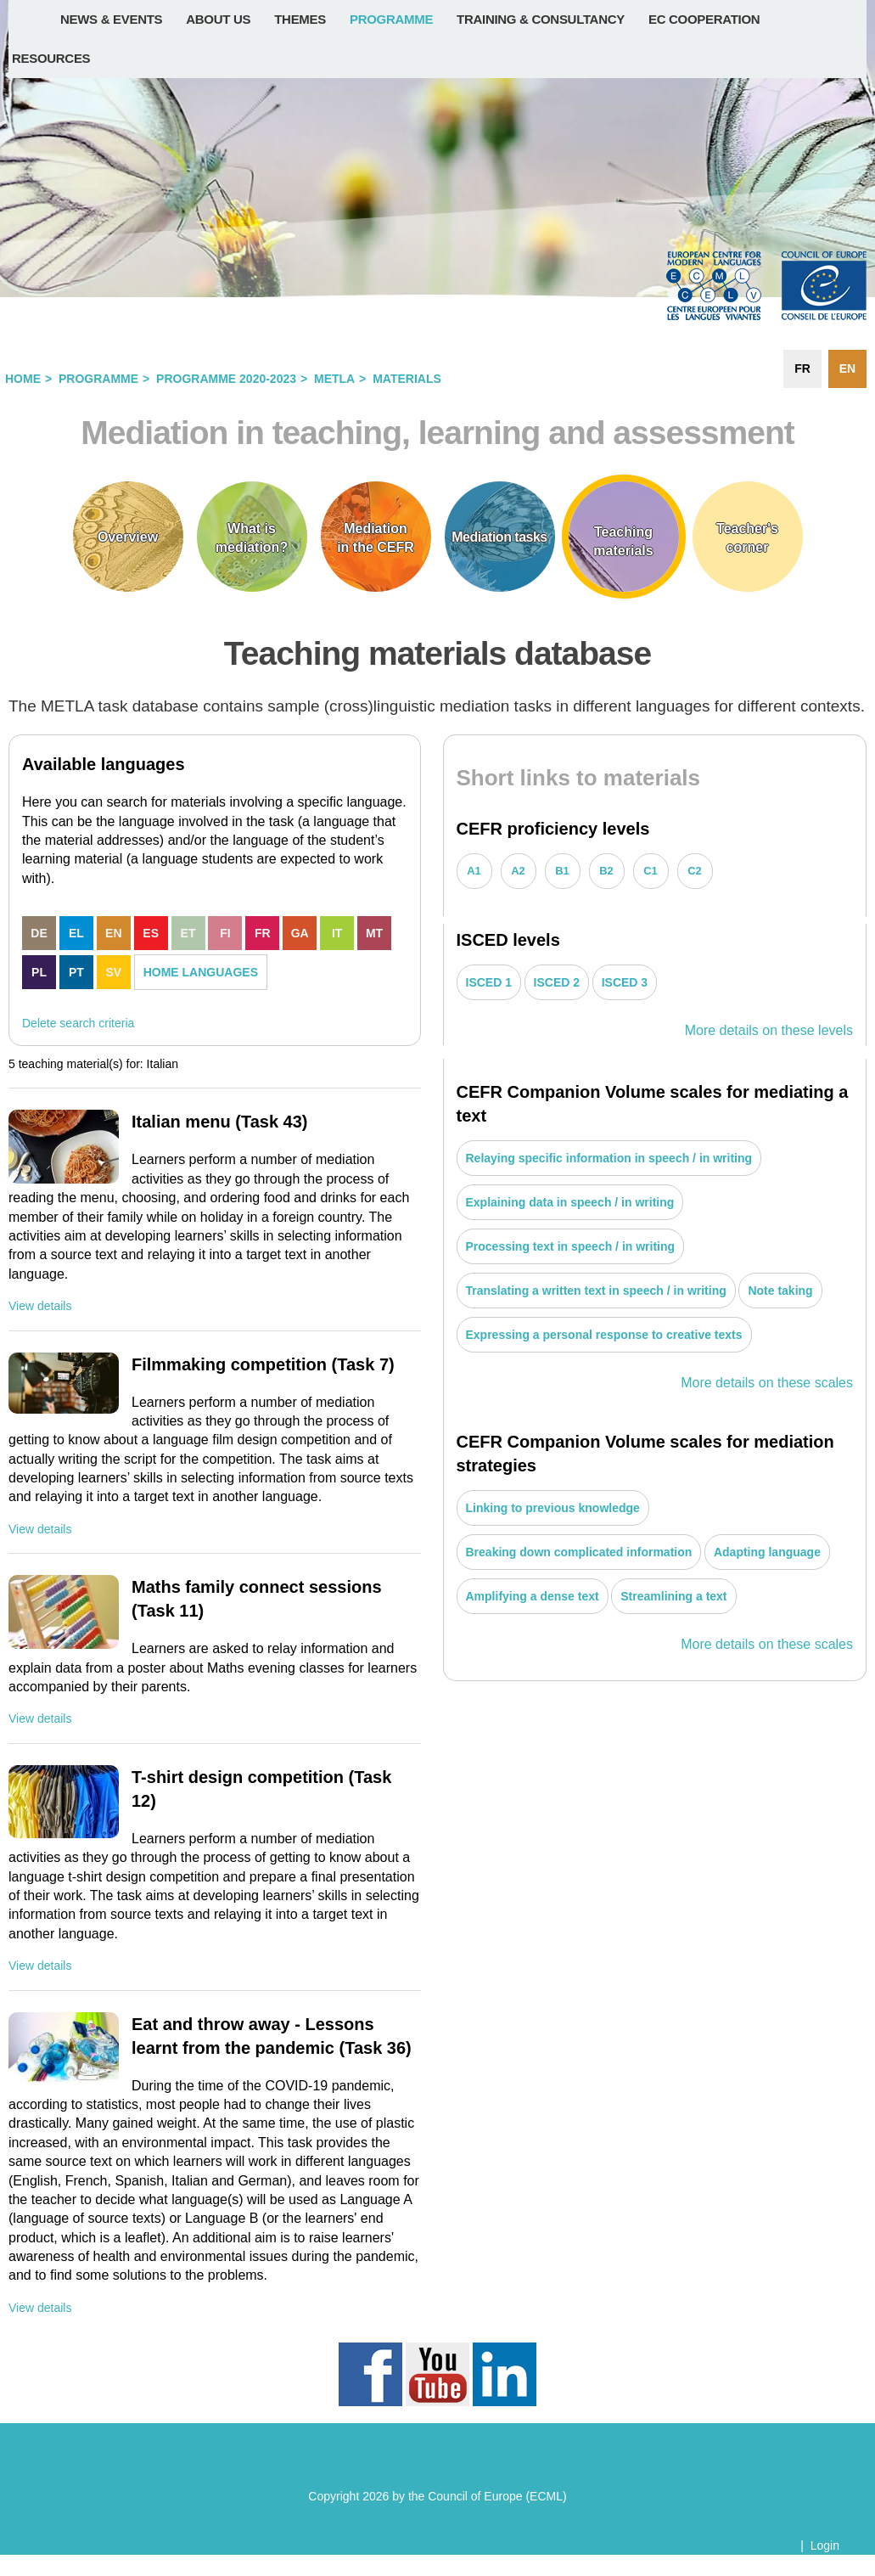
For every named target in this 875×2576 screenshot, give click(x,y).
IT (337, 933)
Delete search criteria (78, 1023)
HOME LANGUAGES (200, 972)
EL (76, 933)
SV (113, 972)
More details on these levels (769, 1030)
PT (76, 972)
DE (39, 933)
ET (188, 933)
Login (824, 2545)
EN (113, 933)
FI (225, 933)
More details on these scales (767, 1382)
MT (374, 933)
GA (300, 933)
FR (263, 933)
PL (39, 972)
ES (151, 933)
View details (39, 1306)
